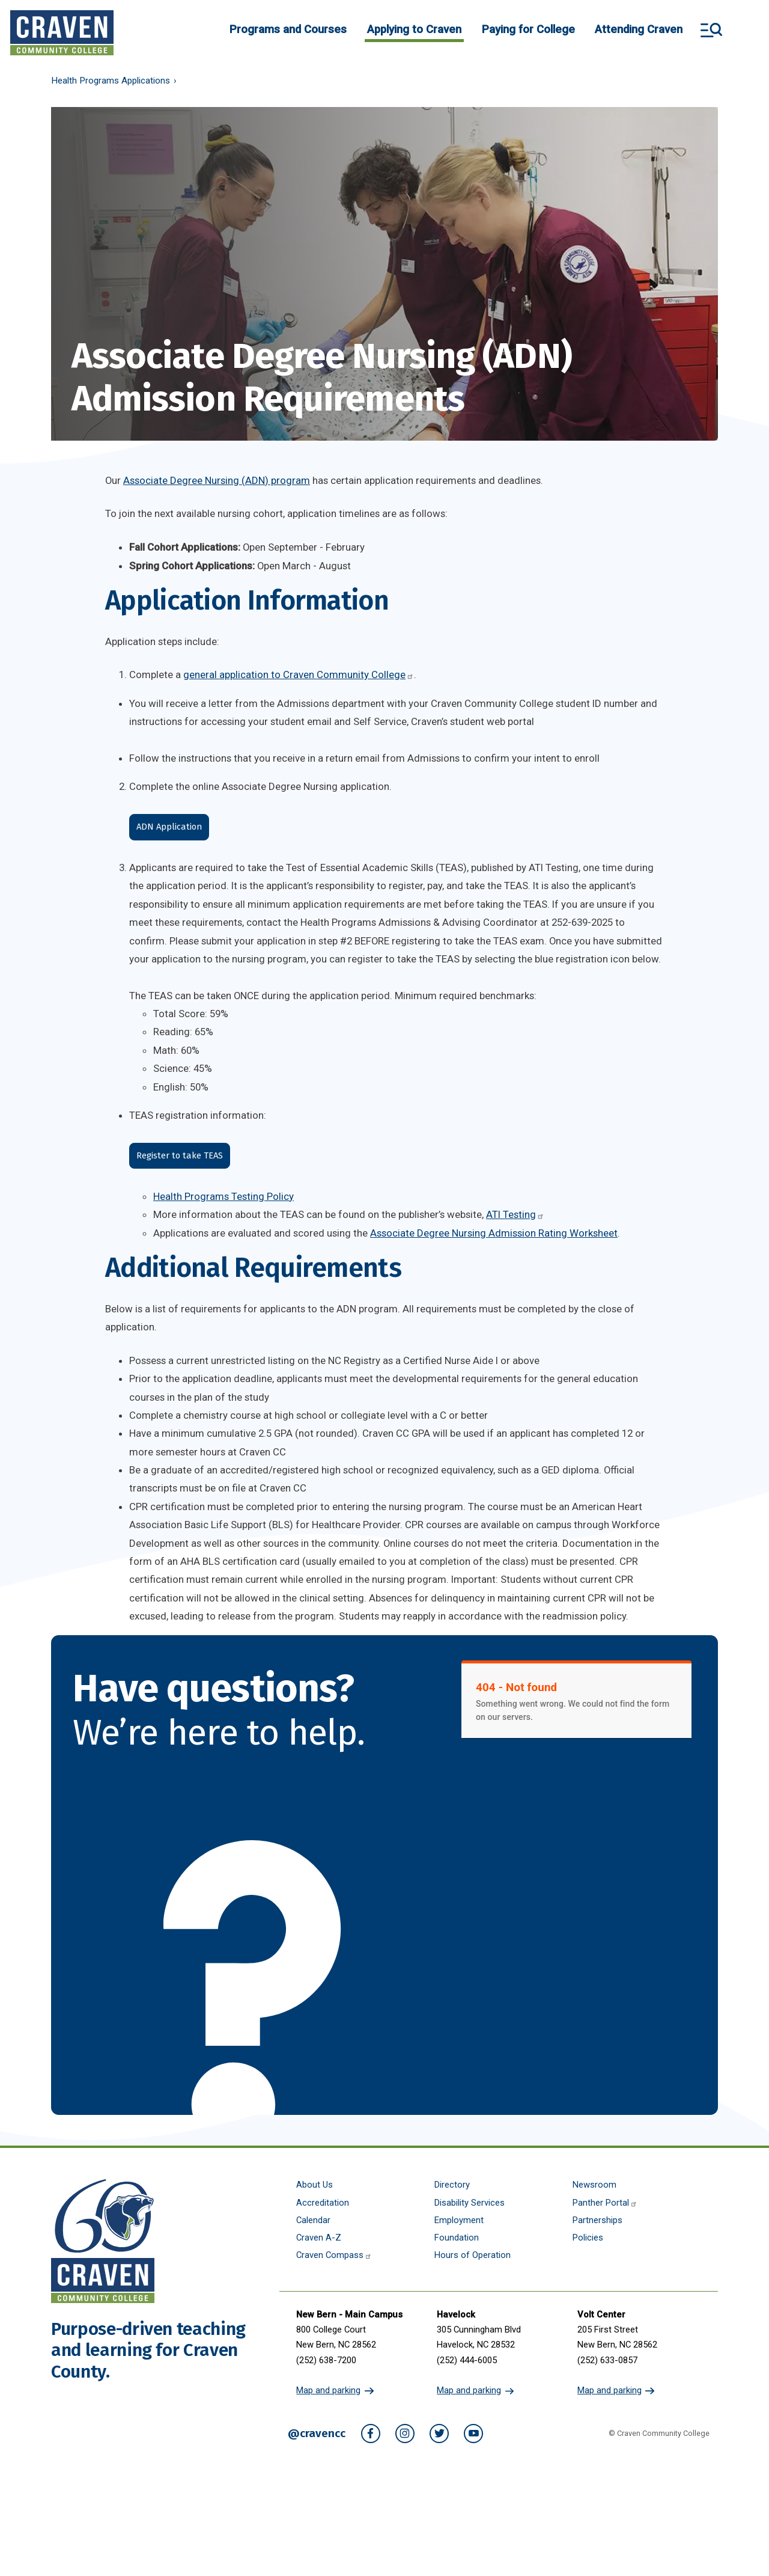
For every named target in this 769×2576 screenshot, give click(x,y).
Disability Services (469, 2203)
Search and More (711, 30)
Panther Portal (605, 2203)
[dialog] (733, 2540)
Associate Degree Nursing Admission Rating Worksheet (494, 1233)
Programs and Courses (288, 29)
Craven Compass (334, 2255)
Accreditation (322, 2203)
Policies (588, 2238)
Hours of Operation (472, 2255)
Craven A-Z (318, 2238)
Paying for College (528, 29)
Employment (459, 2220)
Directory (452, 2185)
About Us (314, 2185)
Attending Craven (638, 29)
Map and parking (328, 2390)
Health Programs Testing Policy (223, 1196)
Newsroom (594, 2185)
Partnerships (597, 2220)
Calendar (313, 2220)
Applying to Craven (414, 29)
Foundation (456, 2238)
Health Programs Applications (110, 80)
